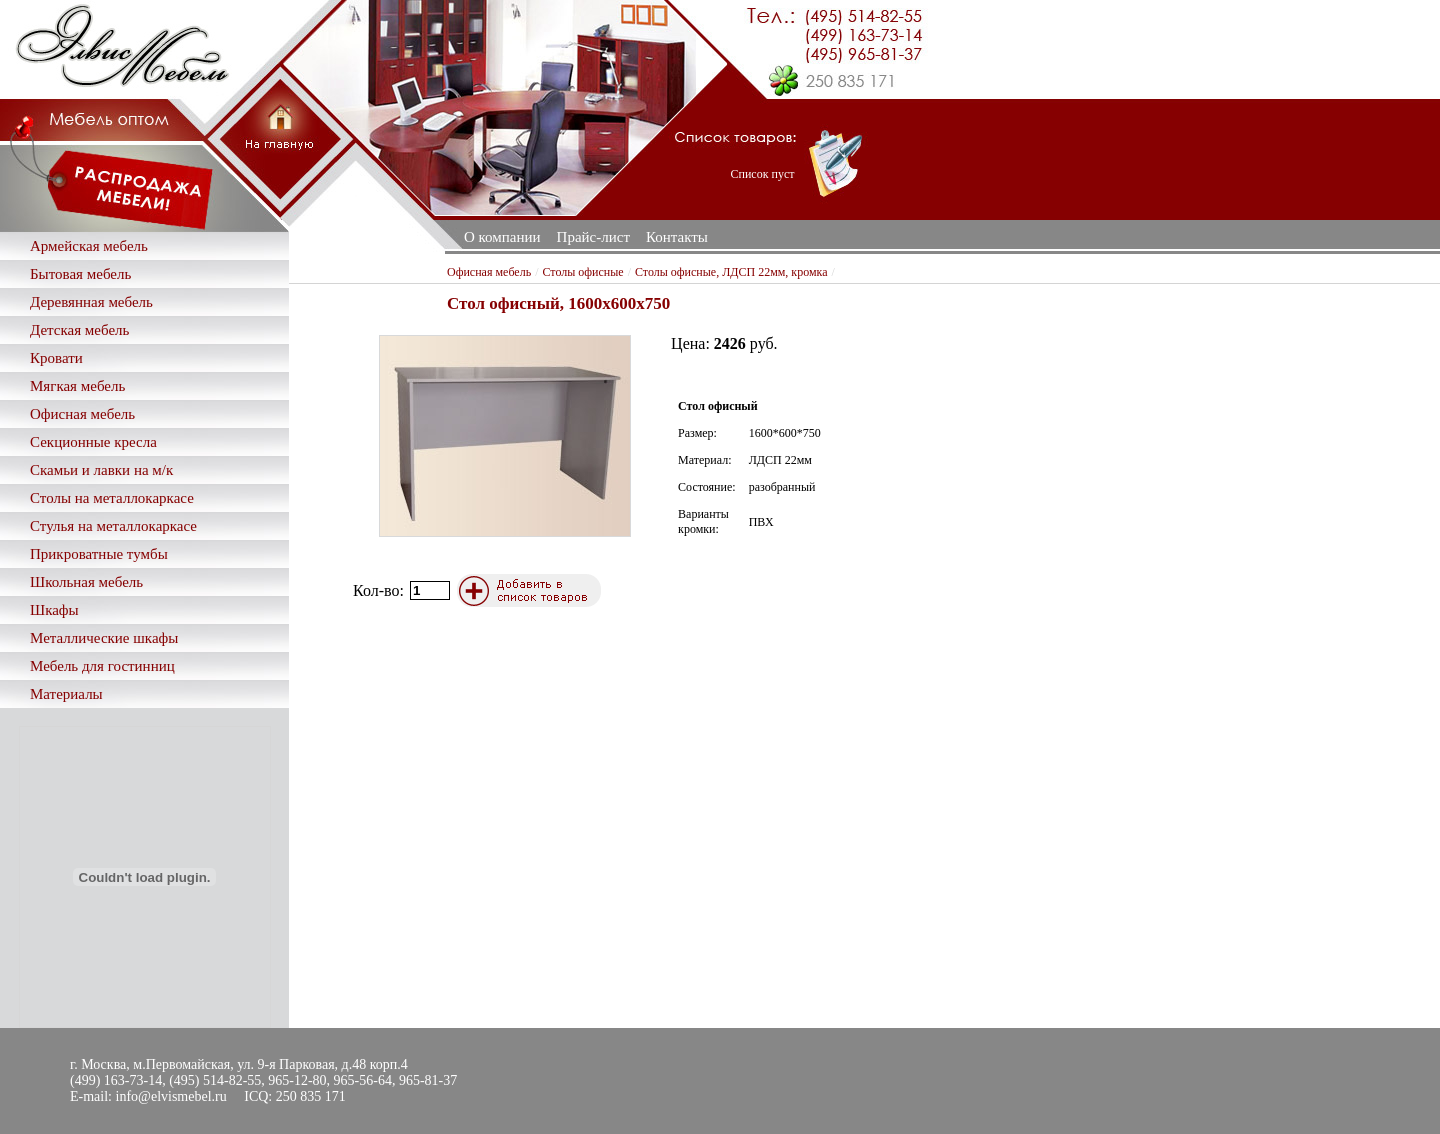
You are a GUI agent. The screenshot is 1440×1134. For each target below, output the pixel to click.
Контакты (677, 237)
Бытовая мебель (80, 274)
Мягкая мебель (77, 386)
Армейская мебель (89, 246)
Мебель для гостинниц (102, 666)
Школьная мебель (86, 582)
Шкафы (54, 610)
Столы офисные (582, 272)
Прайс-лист (593, 237)
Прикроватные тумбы (99, 554)
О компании (502, 237)
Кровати (56, 358)
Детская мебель (79, 330)
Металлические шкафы (104, 638)
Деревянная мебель (91, 302)
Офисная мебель (82, 414)
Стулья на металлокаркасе (113, 526)
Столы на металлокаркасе (112, 498)
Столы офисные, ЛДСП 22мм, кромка (731, 272)
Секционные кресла (93, 442)
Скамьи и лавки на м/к (101, 470)
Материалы (66, 694)
